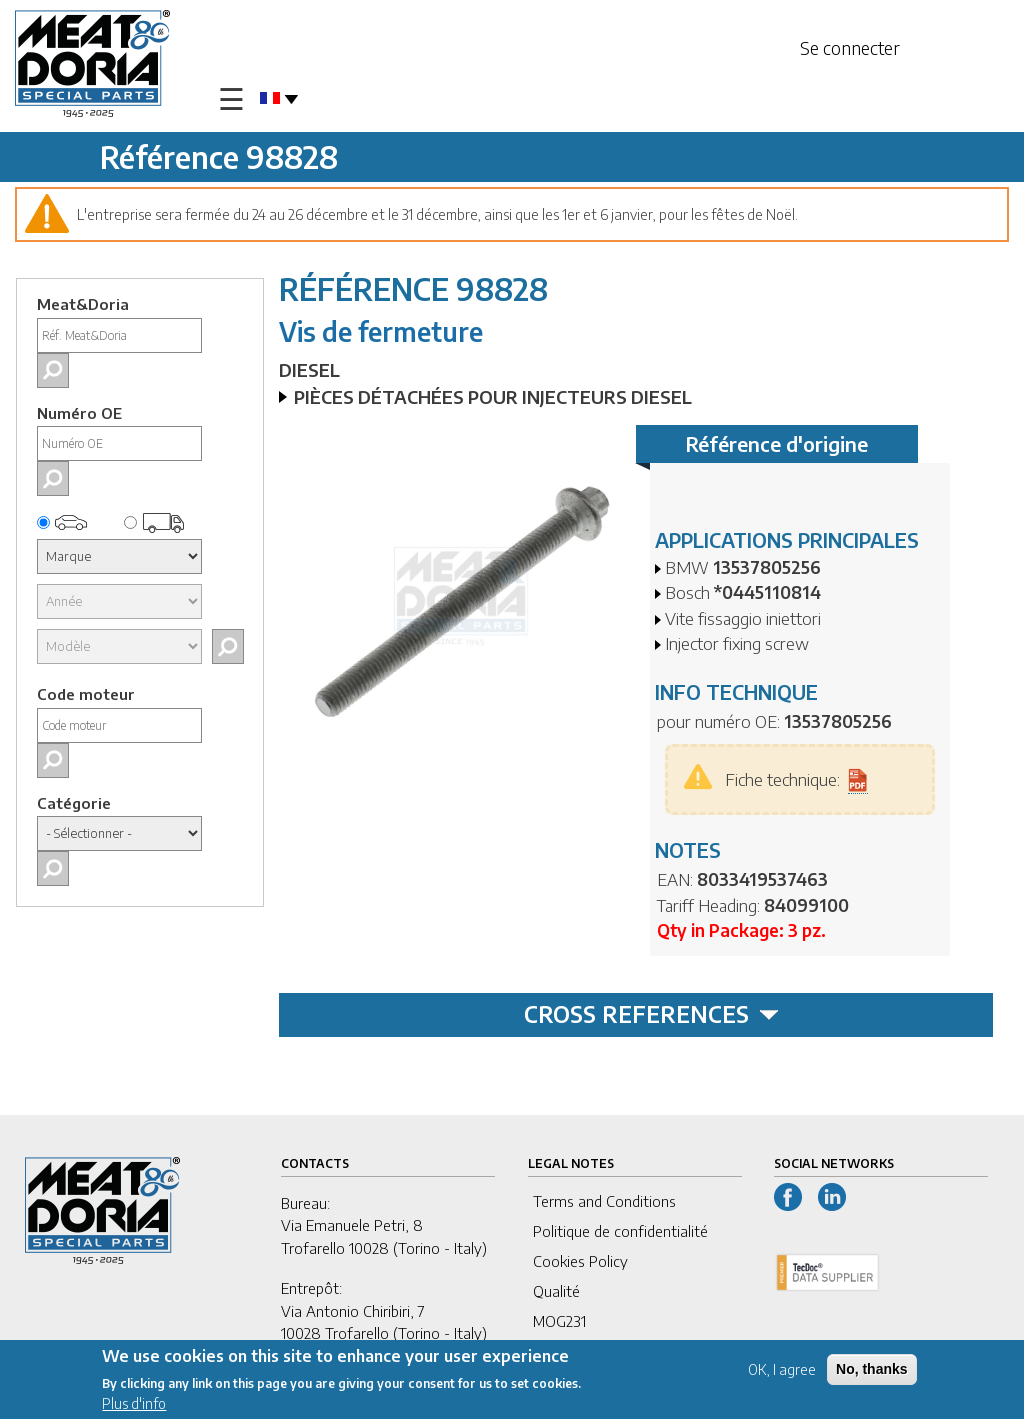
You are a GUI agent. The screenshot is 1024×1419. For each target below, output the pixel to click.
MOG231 (559, 1321)
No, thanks (872, 1371)
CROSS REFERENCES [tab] (651, 1014)
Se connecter (850, 47)
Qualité (556, 1291)
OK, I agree (782, 1371)
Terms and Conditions (604, 1201)
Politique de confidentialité (620, 1231)
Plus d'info (134, 1405)
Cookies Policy (580, 1261)
